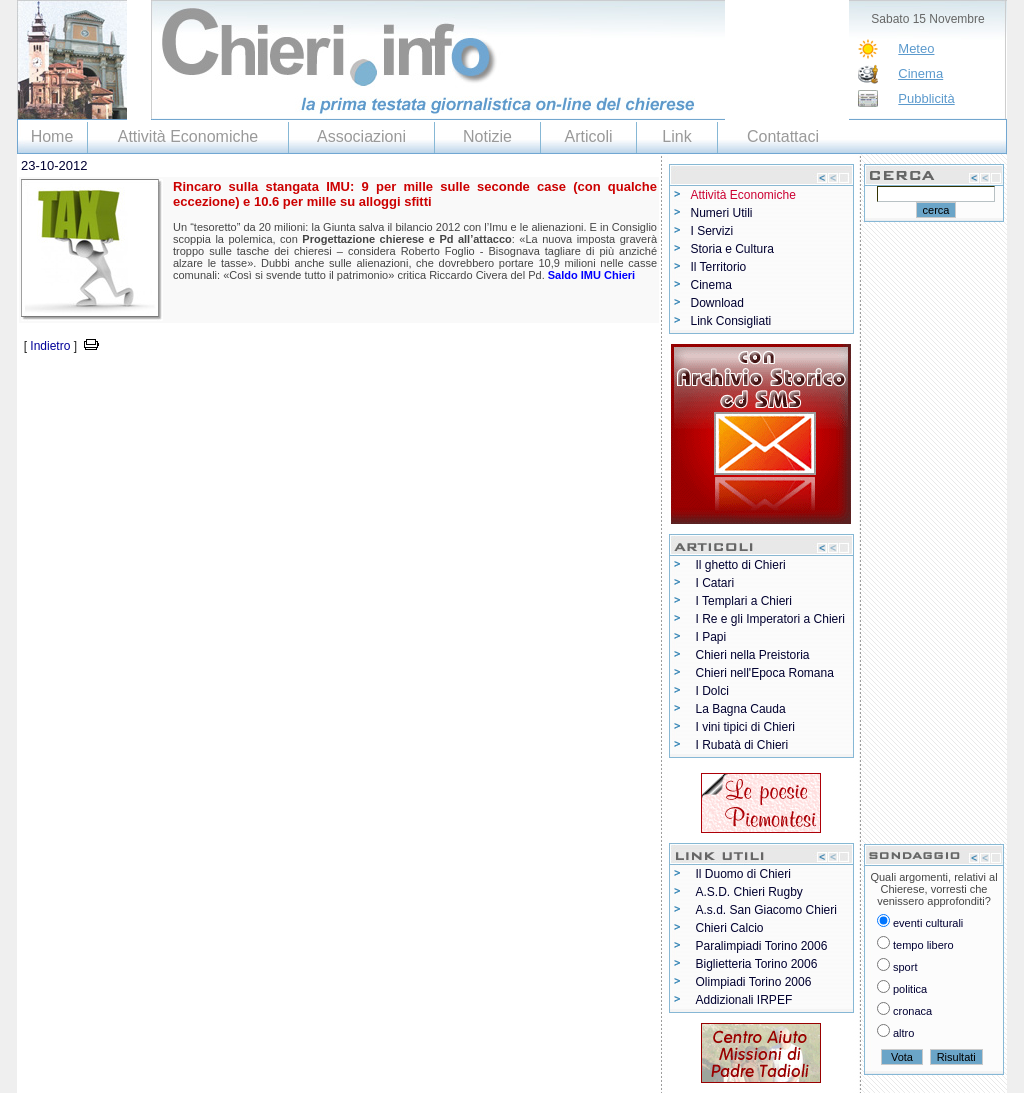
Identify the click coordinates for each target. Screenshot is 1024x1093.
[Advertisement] (251, 386)
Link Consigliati (731, 321)
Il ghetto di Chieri (741, 565)
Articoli (588, 136)
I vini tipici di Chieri (745, 727)
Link (676, 136)
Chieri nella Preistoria (753, 655)
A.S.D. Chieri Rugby (749, 892)
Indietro (50, 346)
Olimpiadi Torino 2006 (754, 982)
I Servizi (712, 231)
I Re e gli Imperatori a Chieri (770, 619)
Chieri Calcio (730, 928)
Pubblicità (926, 98)
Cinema (920, 73)
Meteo (916, 48)
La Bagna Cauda (741, 709)
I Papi (711, 637)
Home (52, 136)
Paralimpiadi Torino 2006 (762, 946)
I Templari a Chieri (744, 601)
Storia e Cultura (732, 249)
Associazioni (361, 136)
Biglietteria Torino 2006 (757, 964)
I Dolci (712, 691)
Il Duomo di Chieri (743, 874)
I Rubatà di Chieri (742, 745)
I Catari (715, 583)
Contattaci (783, 136)
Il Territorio (719, 267)
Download (717, 303)
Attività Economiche (188, 136)
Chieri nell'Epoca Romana (765, 673)
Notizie (487, 136)
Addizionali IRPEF (744, 1000)
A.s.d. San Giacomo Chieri (766, 910)
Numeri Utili (722, 213)
